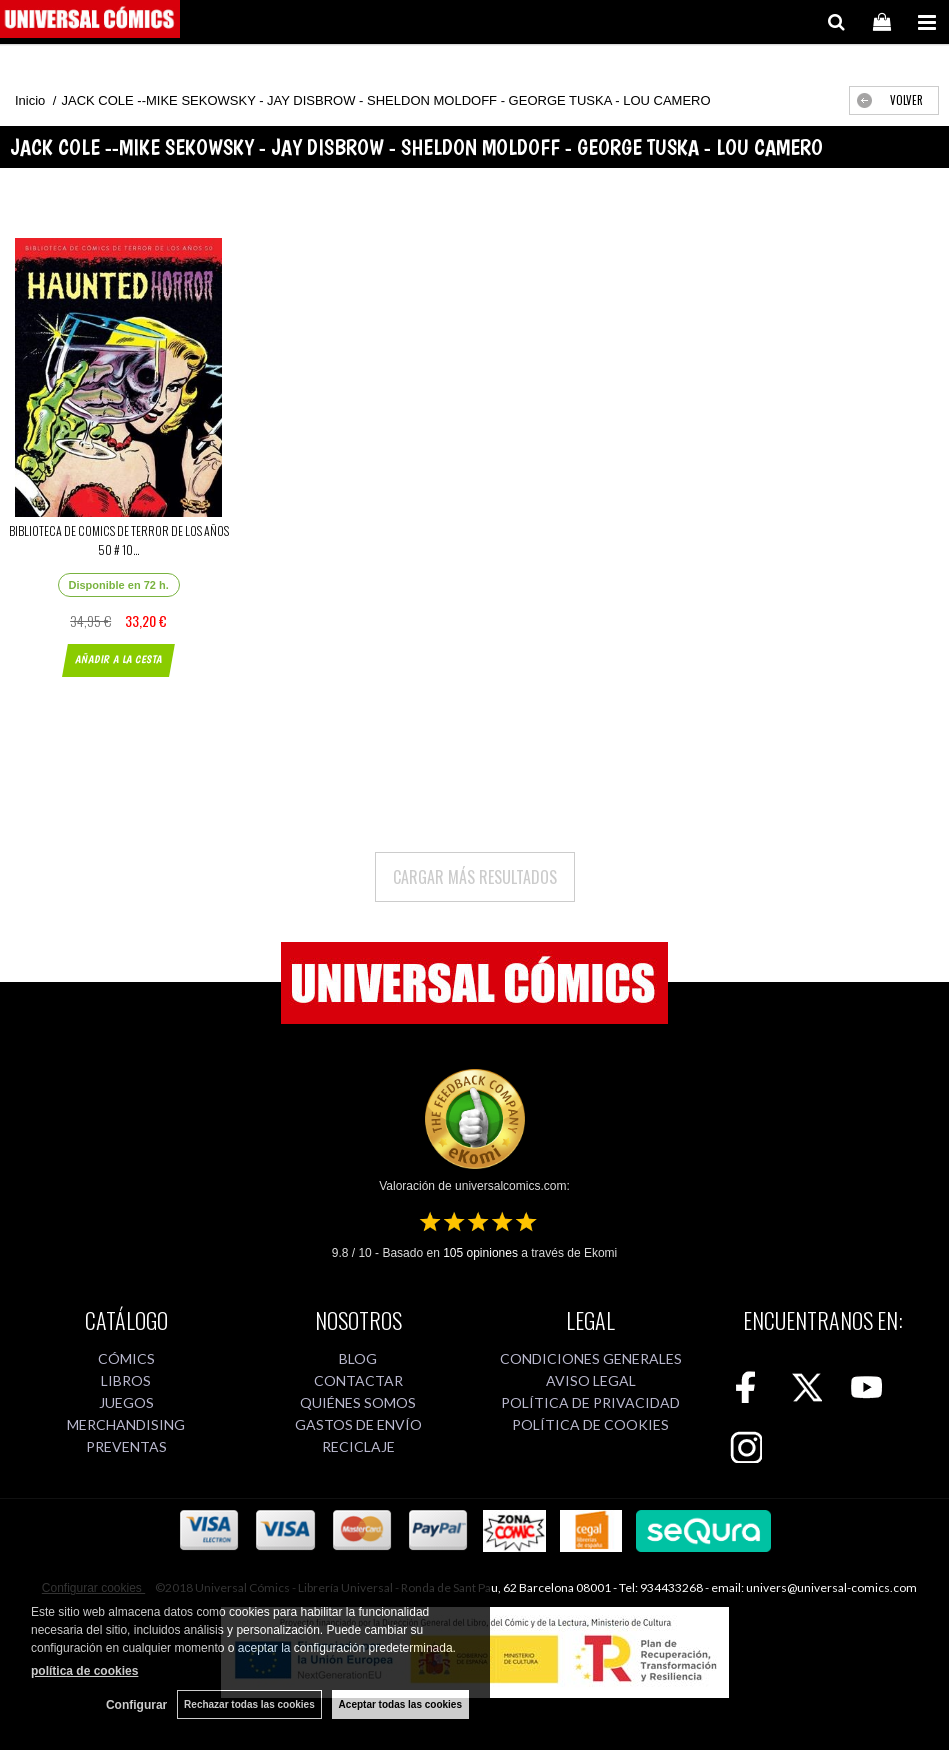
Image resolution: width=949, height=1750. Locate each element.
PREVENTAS (126, 1446)
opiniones (480, 1253)
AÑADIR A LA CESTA (118, 659)
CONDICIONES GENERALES (591, 1358)
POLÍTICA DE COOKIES (590, 1424)
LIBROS (126, 1380)
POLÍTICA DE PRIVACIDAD (590, 1402)
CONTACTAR (358, 1380)
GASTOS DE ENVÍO (358, 1424)
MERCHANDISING (126, 1424)
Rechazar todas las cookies (249, 1704)
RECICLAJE (358, 1446)
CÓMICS (126, 1358)
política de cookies (84, 1671)
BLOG (358, 1358)
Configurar (136, 1705)
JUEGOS (126, 1402)
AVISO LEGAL (591, 1380)
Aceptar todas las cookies (400, 1704)
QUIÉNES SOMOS (358, 1402)
